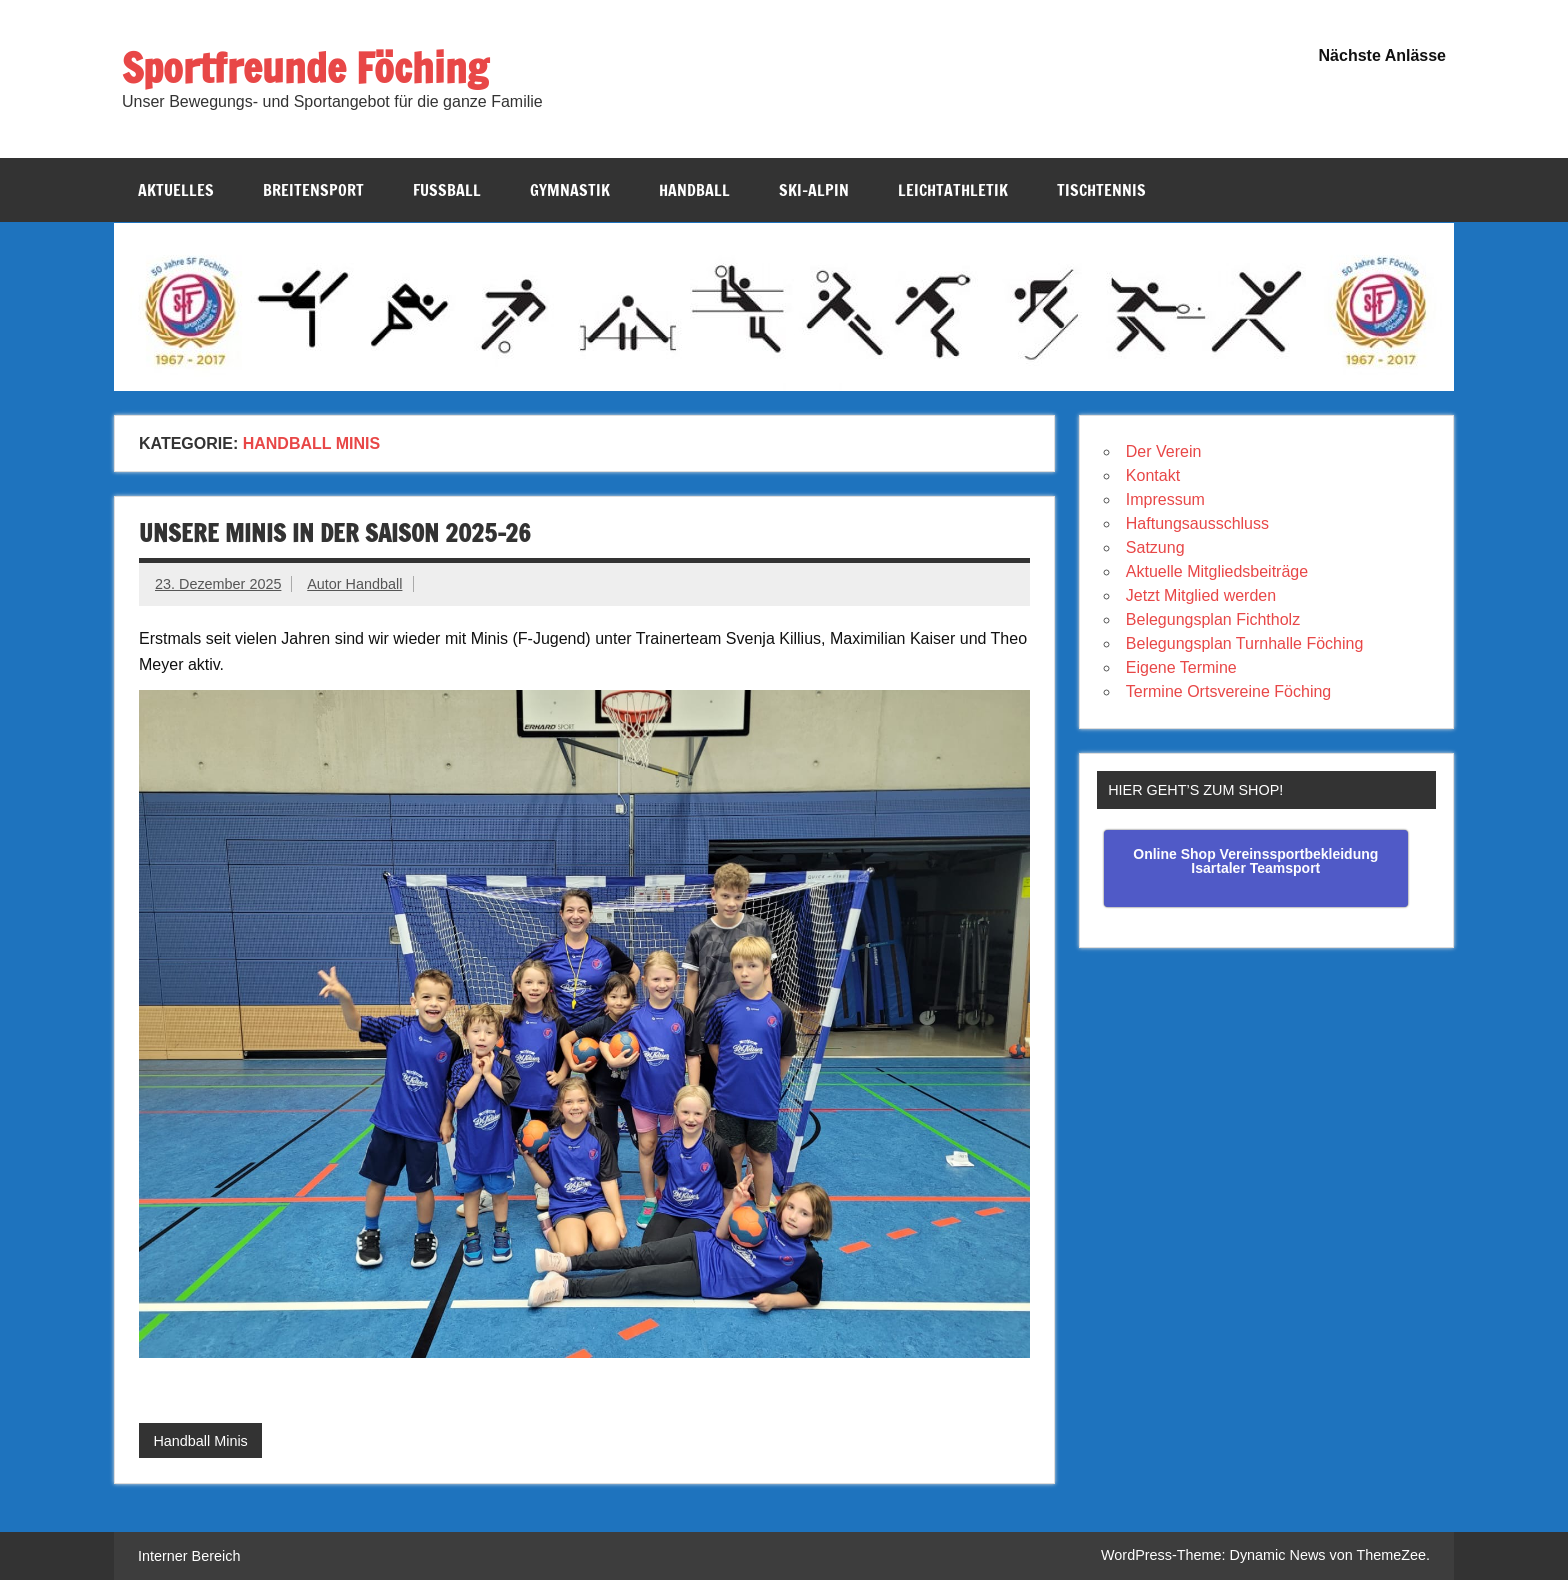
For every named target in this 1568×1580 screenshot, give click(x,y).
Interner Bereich (189, 1556)
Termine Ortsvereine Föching (1228, 691)
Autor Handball (354, 584)
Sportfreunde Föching (305, 67)
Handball (694, 190)
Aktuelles (176, 190)
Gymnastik (570, 190)
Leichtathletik (953, 190)
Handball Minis (200, 1441)
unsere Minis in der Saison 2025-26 (335, 533)
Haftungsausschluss (1197, 523)
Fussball (447, 190)
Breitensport (313, 190)
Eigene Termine (1181, 667)
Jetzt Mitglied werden (1201, 595)
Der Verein (1164, 451)
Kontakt (1153, 475)
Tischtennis (1101, 190)
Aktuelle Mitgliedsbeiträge (1217, 571)
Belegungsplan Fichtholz (1213, 619)
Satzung (1155, 547)
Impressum (1165, 499)
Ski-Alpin (814, 190)
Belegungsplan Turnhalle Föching (1245, 643)
